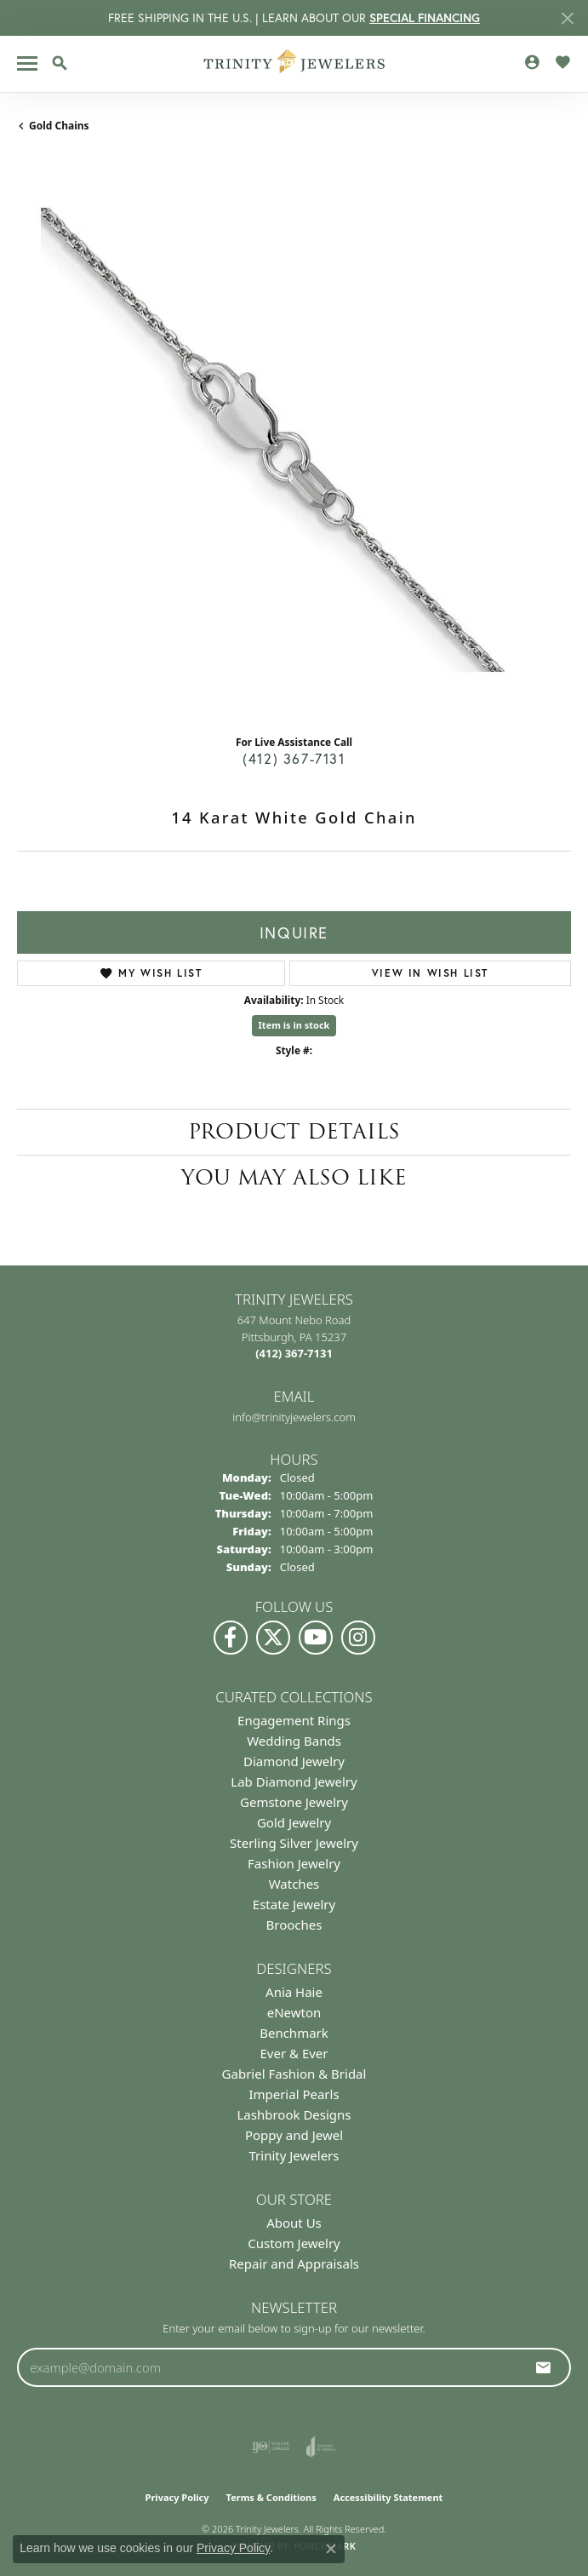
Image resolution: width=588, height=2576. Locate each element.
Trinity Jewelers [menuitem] (294, 2155)
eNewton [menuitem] (294, 2012)
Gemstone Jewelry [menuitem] (294, 1801)
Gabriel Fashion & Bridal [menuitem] (294, 2073)
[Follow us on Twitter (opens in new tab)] (273, 1638)
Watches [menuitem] (294, 1883)
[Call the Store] (294, 1353)
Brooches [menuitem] (294, 1924)
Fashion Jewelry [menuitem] (294, 1863)
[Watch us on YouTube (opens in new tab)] (316, 1638)
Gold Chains (59, 125)
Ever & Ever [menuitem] (294, 2053)
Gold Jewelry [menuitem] (294, 1822)
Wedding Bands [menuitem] (294, 1740)
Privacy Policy (177, 2497)
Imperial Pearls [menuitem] (293, 2094)
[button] (59, 63)
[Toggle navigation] (27, 63)
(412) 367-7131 (294, 758)
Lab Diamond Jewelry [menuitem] (294, 1781)
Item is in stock (294, 1024)
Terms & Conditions (271, 2497)
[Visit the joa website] (321, 2446)
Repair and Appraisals (294, 2263)
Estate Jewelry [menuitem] (294, 1904)
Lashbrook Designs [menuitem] (294, 2114)
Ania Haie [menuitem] (294, 1991)
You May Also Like (294, 1177)
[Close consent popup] (331, 2549)
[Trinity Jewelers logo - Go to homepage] (294, 64)
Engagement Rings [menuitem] (294, 1720)
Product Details (294, 1131)
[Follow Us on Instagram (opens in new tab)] (358, 1638)
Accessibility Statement (388, 2497)
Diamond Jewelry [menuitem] (294, 1761)
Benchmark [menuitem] (294, 2032)
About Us (294, 2222)
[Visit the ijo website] (271, 2446)
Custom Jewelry (294, 2243)
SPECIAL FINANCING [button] (424, 18)
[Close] (567, 18)
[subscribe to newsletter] (544, 2367)
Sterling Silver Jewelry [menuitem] (294, 1842)
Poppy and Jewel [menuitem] (294, 2134)
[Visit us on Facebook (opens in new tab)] (231, 1638)
